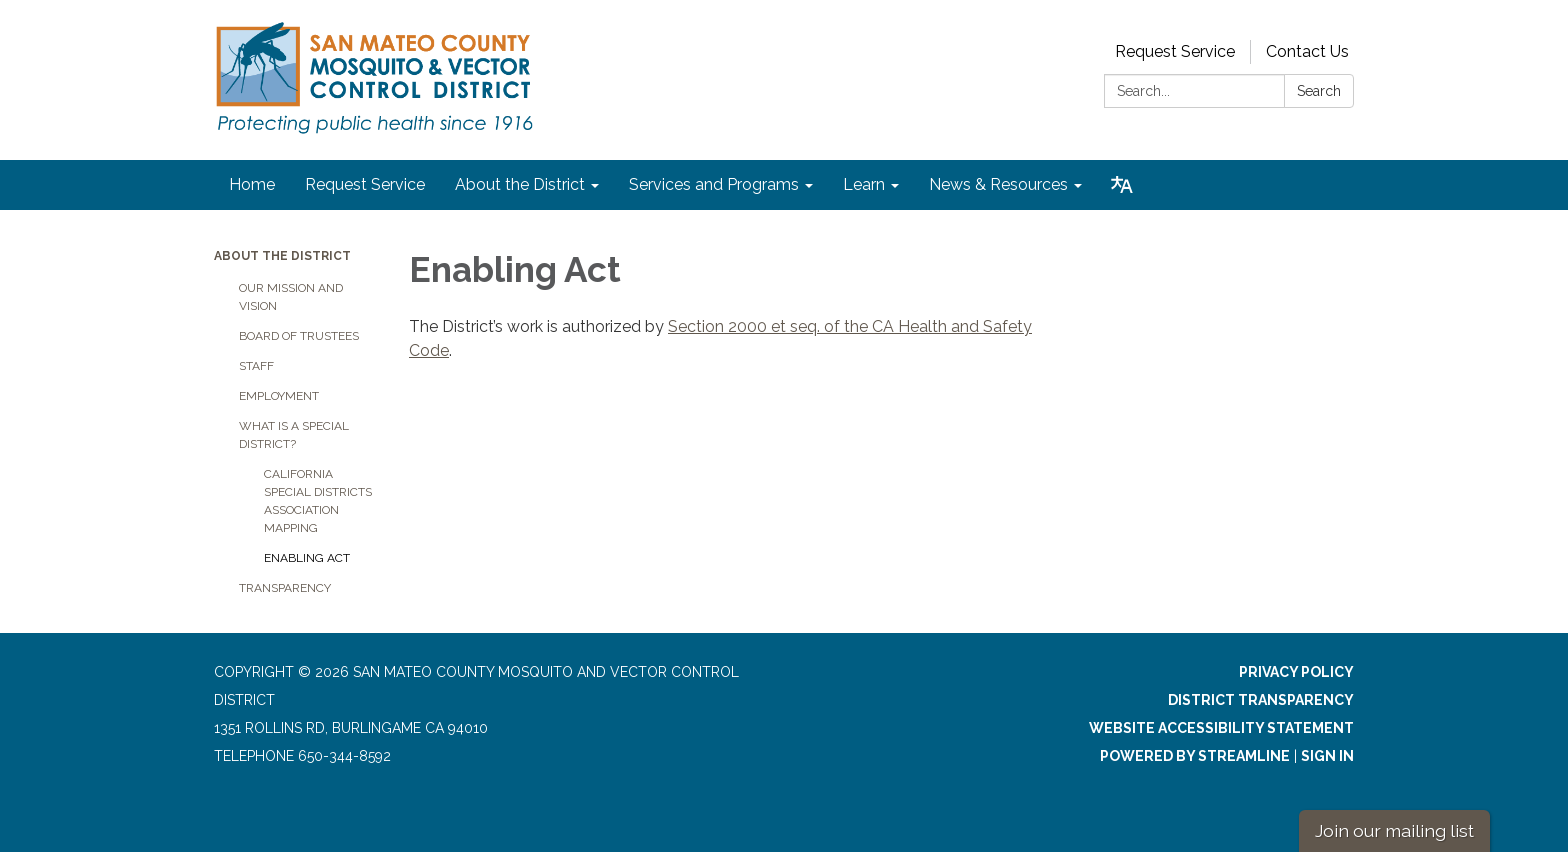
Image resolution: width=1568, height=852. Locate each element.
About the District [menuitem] (520, 184)
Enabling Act (307, 558)
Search (1319, 91)
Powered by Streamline (1195, 756)
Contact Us (1307, 51)
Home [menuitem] (252, 184)
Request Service (1175, 51)
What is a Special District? (294, 435)
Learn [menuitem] (864, 184)
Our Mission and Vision (291, 297)
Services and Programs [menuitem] (714, 184)
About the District (282, 256)
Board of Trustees (299, 336)
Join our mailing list (1394, 830)
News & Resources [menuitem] (998, 184)
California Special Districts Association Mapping (318, 501)
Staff (256, 366)
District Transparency (1261, 700)
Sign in (1327, 756)
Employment (279, 396)
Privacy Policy (1296, 672)
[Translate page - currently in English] (1122, 185)
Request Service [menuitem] (365, 184)
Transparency (285, 588)
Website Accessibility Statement (1221, 728)
